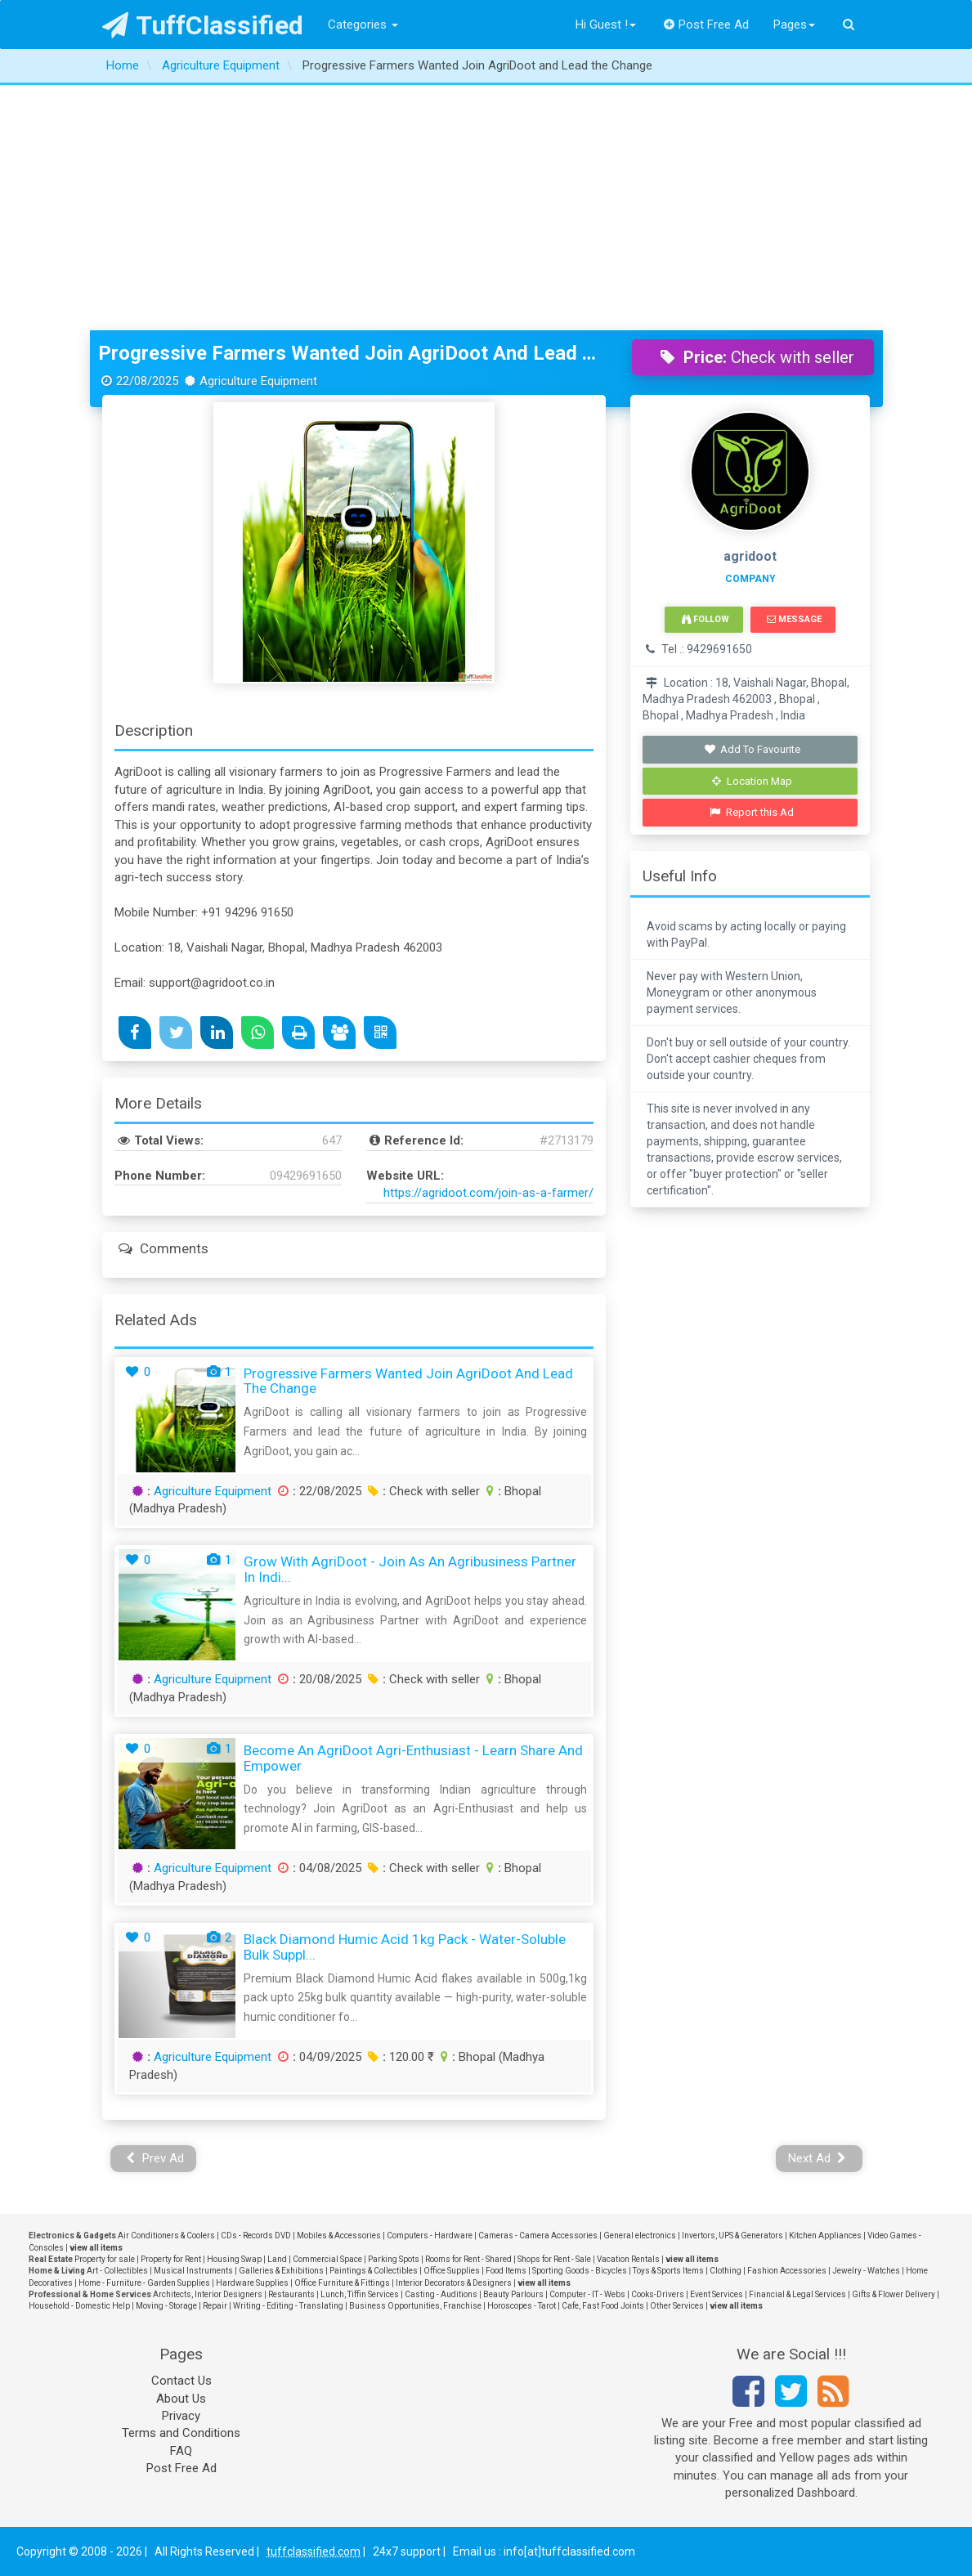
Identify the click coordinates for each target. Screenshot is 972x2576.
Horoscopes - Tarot (521, 2305)
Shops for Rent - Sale (554, 2259)
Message (794, 619)
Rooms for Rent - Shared (468, 2259)
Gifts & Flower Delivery (893, 2294)
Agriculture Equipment (212, 1491)
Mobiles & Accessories (339, 2235)
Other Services (677, 2305)
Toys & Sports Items (668, 2270)
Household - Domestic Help (79, 2305)
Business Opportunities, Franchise (415, 2305)
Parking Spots (393, 2259)
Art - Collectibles (117, 2270)
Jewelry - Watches (866, 2270)
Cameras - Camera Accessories (538, 2235)
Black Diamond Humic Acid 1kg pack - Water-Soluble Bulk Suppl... (405, 1947)
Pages (794, 24)
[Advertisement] (486, 207)
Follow (705, 619)
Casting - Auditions (441, 2294)
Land (277, 2259)
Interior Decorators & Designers (454, 2282)
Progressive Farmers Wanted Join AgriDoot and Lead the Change (352, 353)
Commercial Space (327, 2259)
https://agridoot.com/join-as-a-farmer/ (488, 1192)
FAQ (181, 2451)
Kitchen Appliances (825, 2235)
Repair (215, 2305)
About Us (181, 2398)
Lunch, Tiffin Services (359, 2294)
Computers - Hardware (430, 2235)
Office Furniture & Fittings (342, 2282)
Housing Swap (234, 2259)
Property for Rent (171, 2259)
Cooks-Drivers (657, 2294)
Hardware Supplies (252, 2282)
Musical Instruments (193, 2270)
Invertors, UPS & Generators (732, 2235)
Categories (363, 24)
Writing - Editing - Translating (288, 2305)
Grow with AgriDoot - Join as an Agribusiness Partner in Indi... (410, 1569)
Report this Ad (752, 812)
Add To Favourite (751, 749)
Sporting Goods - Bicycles (579, 2270)
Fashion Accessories (786, 2270)
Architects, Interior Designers (207, 2294)
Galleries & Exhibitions (281, 2270)
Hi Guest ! (606, 24)
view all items (96, 2247)
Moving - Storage (166, 2305)
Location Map (752, 781)
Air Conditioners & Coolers (166, 2235)
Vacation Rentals (628, 2259)
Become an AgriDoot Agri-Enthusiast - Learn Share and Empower (413, 1758)
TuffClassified (203, 25)
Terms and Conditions (181, 2433)
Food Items (506, 2270)
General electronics (639, 2235)
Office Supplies (451, 2270)
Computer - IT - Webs (587, 2294)
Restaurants (291, 2294)
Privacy (181, 2415)
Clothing (725, 2270)
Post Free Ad (706, 24)
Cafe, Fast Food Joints (603, 2305)
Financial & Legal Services (797, 2294)
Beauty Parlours (513, 2294)
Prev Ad (155, 2158)
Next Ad (817, 2158)
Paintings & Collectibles (373, 2270)
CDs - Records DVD (256, 2235)
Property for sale (104, 2259)
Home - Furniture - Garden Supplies (144, 2282)
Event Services (716, 2294)
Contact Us (181, 2380)
